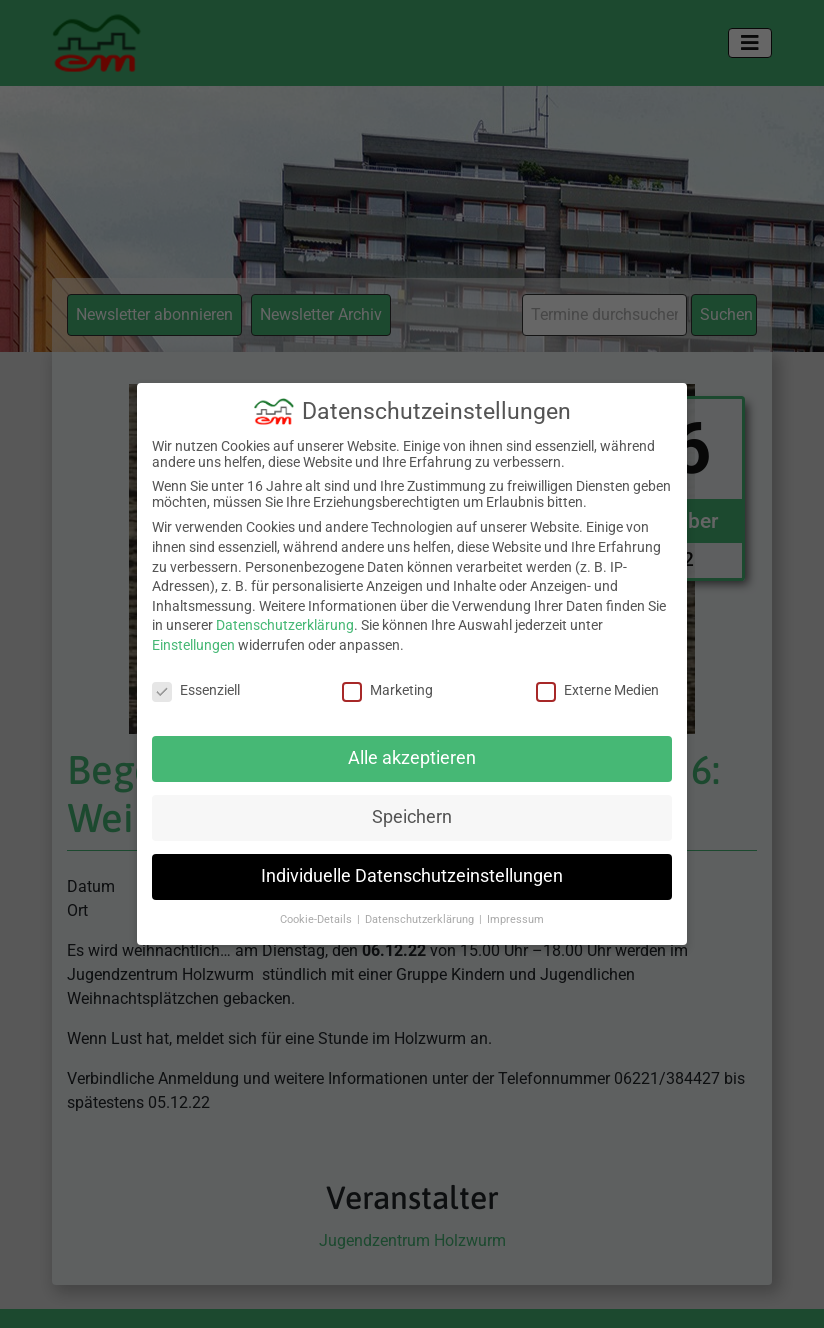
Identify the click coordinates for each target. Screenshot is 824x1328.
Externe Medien (597, 688)
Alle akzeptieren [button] (412, 757)
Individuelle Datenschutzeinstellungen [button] (412, 875)
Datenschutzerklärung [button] (421, 918)
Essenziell (196, 688)
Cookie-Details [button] (317, 918)
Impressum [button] (515, 918)
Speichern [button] (412, 816)
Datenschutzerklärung (285, 624)
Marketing (387, 688)
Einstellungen (193, 644)
